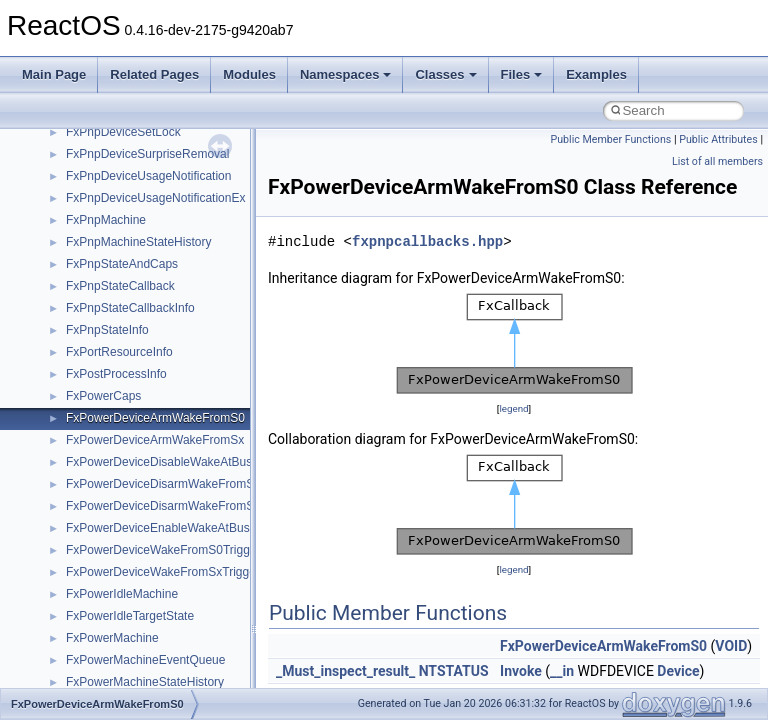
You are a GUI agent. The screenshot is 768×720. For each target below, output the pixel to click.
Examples (596, 74)
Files (522, 74)
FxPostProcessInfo (116, 374)
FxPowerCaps (103, 396)
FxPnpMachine (106, 220)
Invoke (521, 671)
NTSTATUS (454, 671)
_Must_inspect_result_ (345, 671)
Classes (445, 74)
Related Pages (154, 74)
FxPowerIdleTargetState (130, 616)
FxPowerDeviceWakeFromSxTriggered (169, 572)
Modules (249, 74)
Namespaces (346, 74)
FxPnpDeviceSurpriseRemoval (147, 154)
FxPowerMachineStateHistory (145, 682)
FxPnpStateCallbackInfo (130, 308)
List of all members (717, 161)
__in (562, 671)
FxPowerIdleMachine (122, 594)
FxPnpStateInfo (107, 330)
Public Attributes (718, 139)
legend (513, 408)
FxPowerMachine (112, 638)
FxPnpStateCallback (120, 286)
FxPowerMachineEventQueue (145, 660)
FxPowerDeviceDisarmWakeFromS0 (163, 484)
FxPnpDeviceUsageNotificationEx (155, 198)
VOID (731, 646)
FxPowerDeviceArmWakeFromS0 (155, 418)
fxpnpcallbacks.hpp (427, 241)
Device (678, 671)
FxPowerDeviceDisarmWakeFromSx (163, 506)
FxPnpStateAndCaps (122, 264)
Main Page (54, 74)
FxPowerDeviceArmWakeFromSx (155, 440)
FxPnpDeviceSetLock (123, 132)
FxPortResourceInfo (119, 352)
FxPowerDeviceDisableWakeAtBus (159, 462)
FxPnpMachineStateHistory (138, 242)
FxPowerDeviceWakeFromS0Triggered (170, 550)
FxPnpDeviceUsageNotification (148, 176)
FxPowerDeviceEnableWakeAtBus (158, 528)
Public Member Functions (611, 139)
